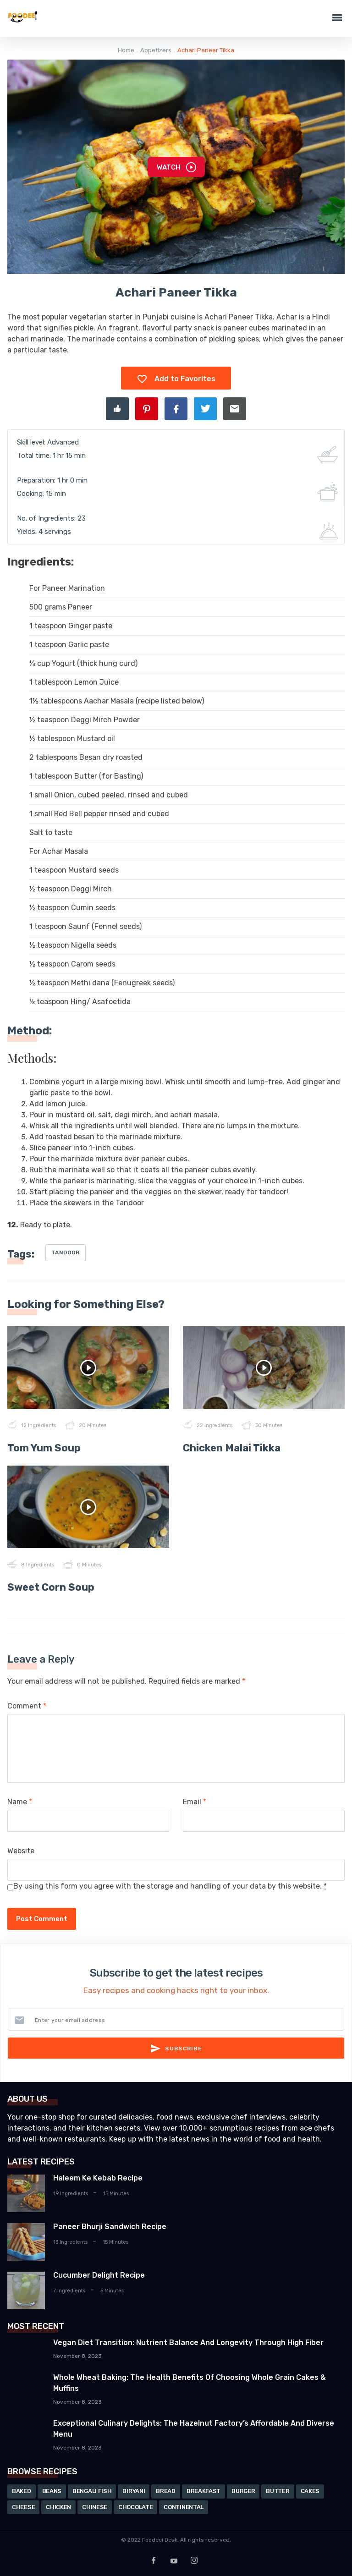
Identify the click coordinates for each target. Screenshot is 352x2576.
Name (19, 1801)
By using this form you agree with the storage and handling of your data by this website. (170, 1886)
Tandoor (65, 1252)
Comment (26, 1706)
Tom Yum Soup (44, 1448)
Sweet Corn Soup (50, 1587)
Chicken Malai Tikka (231, 1448)
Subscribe (176, 2048)
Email (194, 1801)
